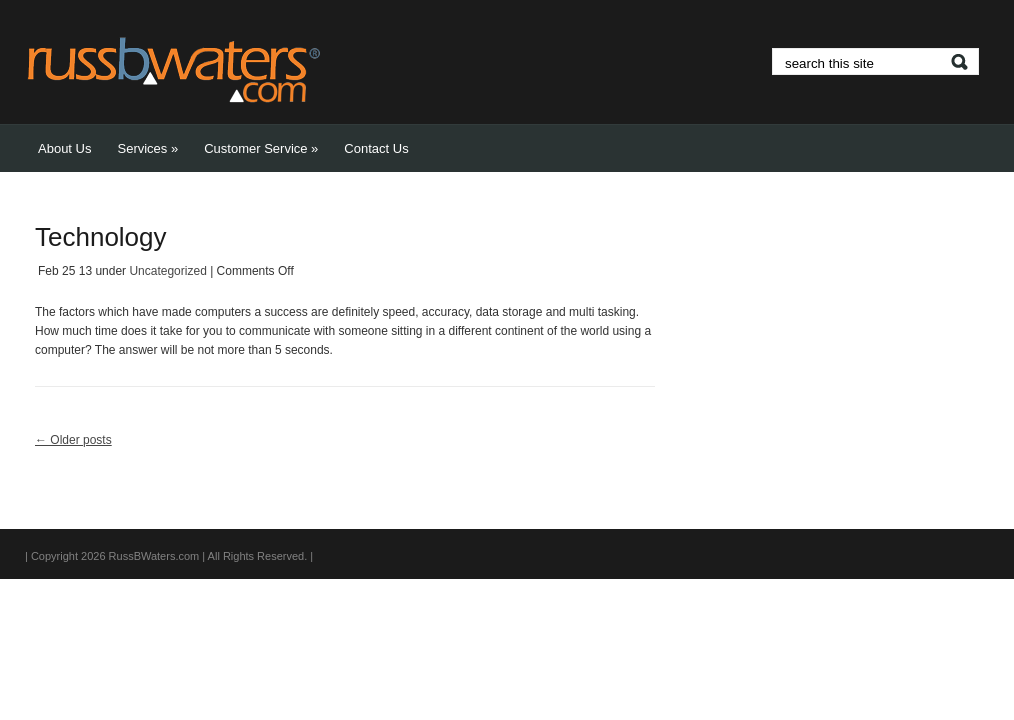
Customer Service (261, 148)
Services (147, 148)
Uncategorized (167, 271)
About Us (64, 148)
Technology (101, 237)
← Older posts (73, 440)
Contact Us (376, 148)
